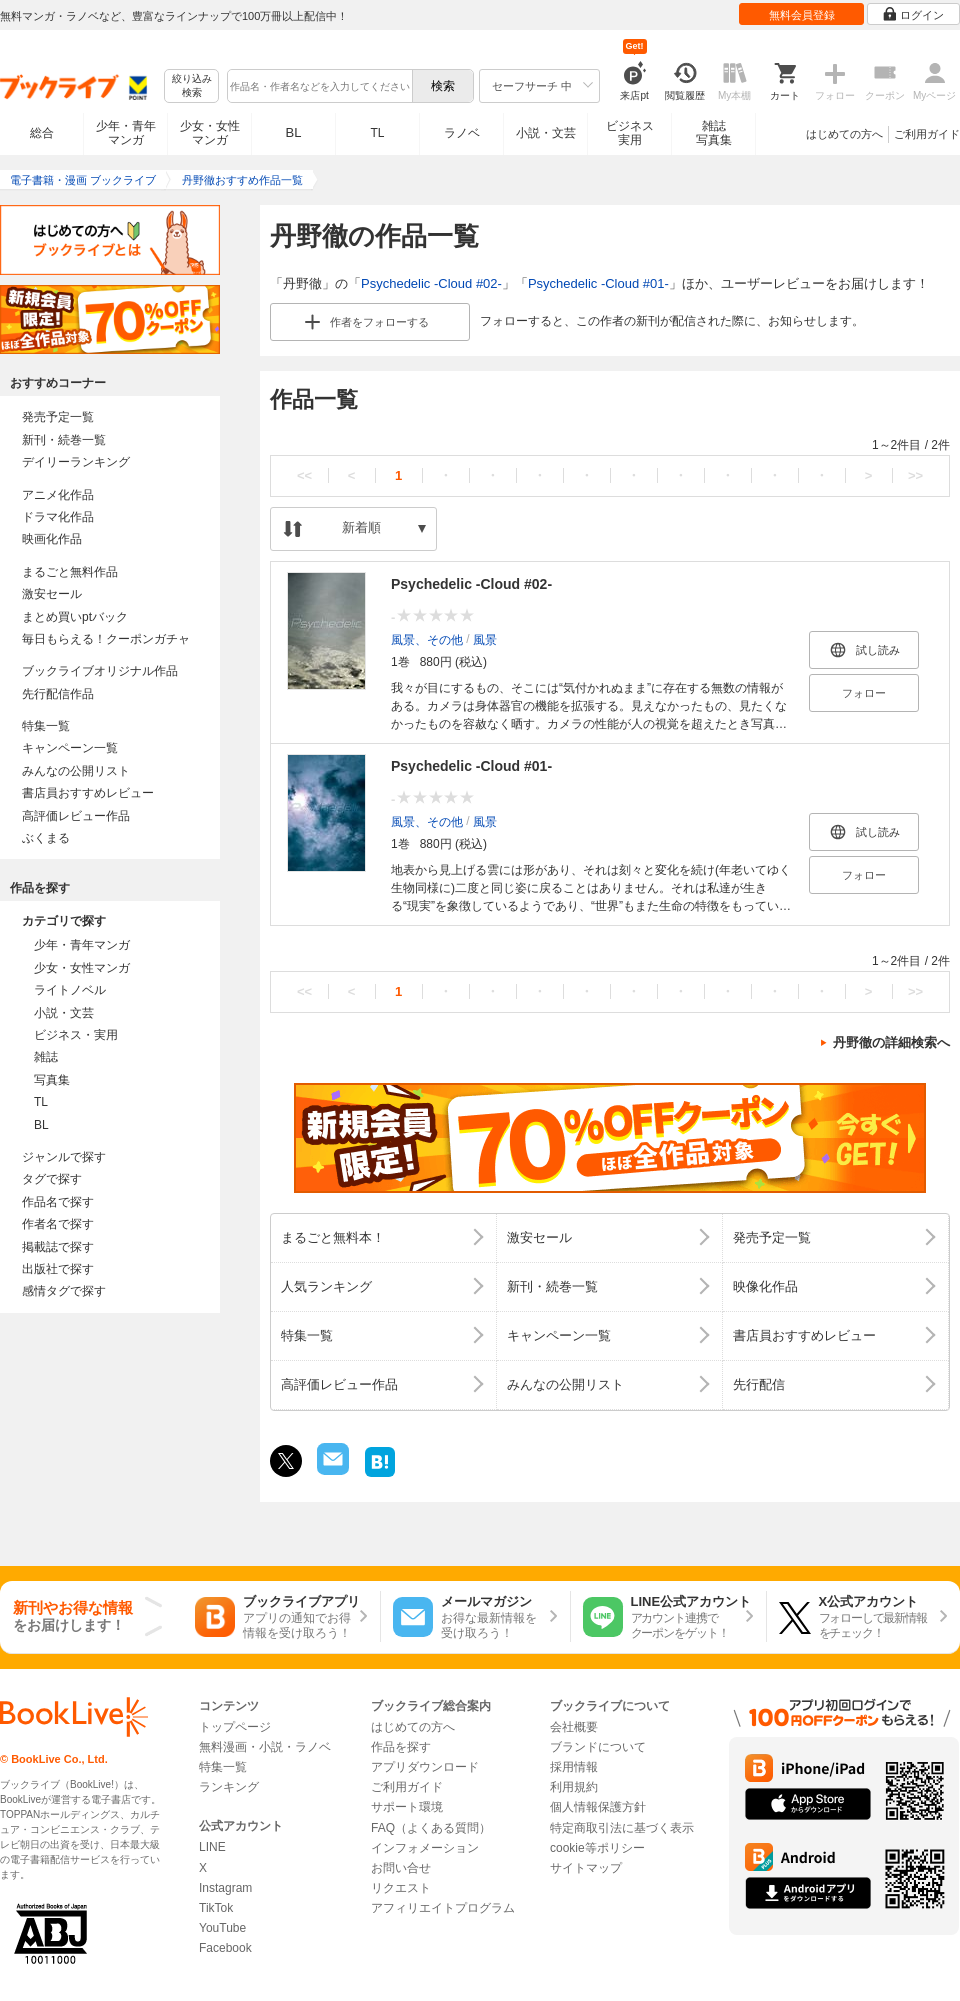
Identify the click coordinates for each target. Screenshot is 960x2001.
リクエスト (401, 1888)
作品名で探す (58, 1202)
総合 (42, 133)
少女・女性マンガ (210, 133)
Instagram (225, 1888)
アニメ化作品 (58, 495)
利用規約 (574, 1787)
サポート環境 (407, 1807)
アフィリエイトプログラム (443, 1908)
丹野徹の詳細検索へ (891, 1042)
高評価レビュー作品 (76, 816)
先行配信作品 (58, 694)
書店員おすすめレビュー (88, 793)
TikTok (216, 1908)
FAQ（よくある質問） (431, 1828)
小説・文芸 (546, 133)
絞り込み (192, 86)
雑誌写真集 (714, 133)
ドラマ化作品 (58, 517)
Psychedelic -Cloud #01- (598, 283)
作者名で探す (58, 1224)
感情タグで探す (64, 1291)
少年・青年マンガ (126, 133)
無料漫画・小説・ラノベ (265, 1747)
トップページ (235, 1727)
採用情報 (574, 1767)
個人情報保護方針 (598, 1807)
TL (377, 133)
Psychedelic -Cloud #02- (431, 283)
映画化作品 (52, 539)
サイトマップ (586, 1868)
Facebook (225, 1948)
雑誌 (46, 1057)
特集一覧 (46, 726)
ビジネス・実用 (76, 1035)
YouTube (222, 1928)
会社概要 (574, 1727)
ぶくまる (46, 838)
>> (915, 475)
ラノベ (462, 133)
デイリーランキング (76, 462)
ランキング (229, 1787)
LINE (212, 1847)
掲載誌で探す (58, 1247)
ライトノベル (70, 990)
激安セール (52, 594)
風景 (485, 640)
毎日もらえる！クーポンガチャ (106, 639)
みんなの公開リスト (76, 771)
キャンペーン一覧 (70, 748)
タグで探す (52, 1179)
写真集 (52, 1080)
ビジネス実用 (630, 133)
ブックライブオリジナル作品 (100, 671)
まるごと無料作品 (70, 572)
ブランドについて (598, 1747)
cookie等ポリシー (597, 1848)
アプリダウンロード (425, 1767)
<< (304, 475)
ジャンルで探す (64, 1157)
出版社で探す (58, 1269)
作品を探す (401, 1747)
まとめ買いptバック (75, 617)
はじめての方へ (844, 134)
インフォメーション (425, 1848)
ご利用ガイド (927, 134)
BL (294, 132)
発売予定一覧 (58, 417)
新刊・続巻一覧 (64, 440)
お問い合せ (401, 1868)
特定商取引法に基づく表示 (622, 1828)
